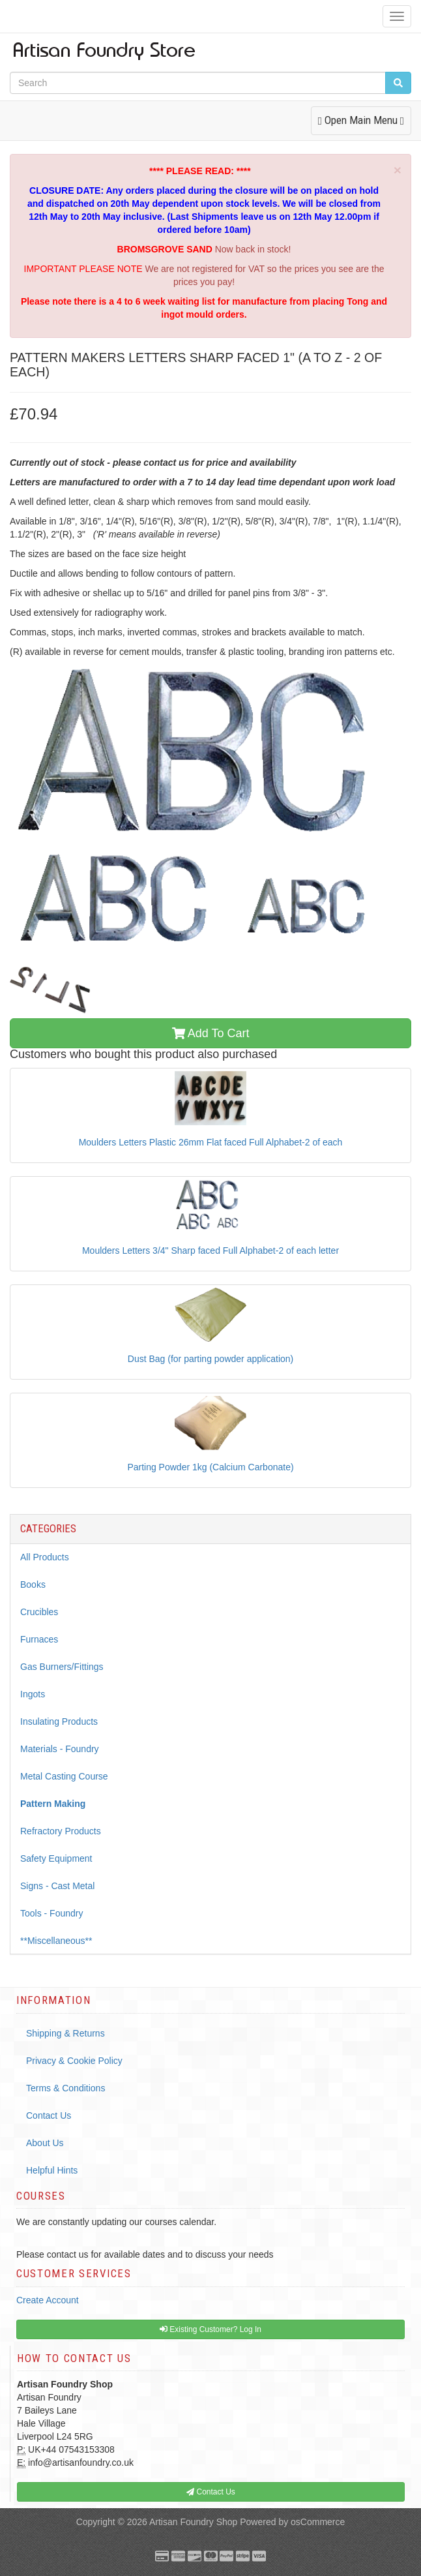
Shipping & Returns (65, 2033)
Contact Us (48, 2115)
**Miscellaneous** (56, 1940)
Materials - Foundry (59, 1749)
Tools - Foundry (51, 1913)
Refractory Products (60, 1831)
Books (33, 1584)
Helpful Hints (52, 2170)
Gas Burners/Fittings (62, 1666)
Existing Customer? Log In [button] (210, 2329)
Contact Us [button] (210, 2491)
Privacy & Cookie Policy (74, 2060)
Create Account (47, 2300)
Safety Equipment (56, 1858)
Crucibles (39, 1612)
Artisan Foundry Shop (193, 2522)
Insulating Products (59, 1721)
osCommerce (318, 2522)
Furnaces (39, 1639)
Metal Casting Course (64, 1776)
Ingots (32, 1694)
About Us (45, 2143)
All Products (44, 1557)
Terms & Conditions (65, 2088)
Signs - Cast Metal (57, 1886)
